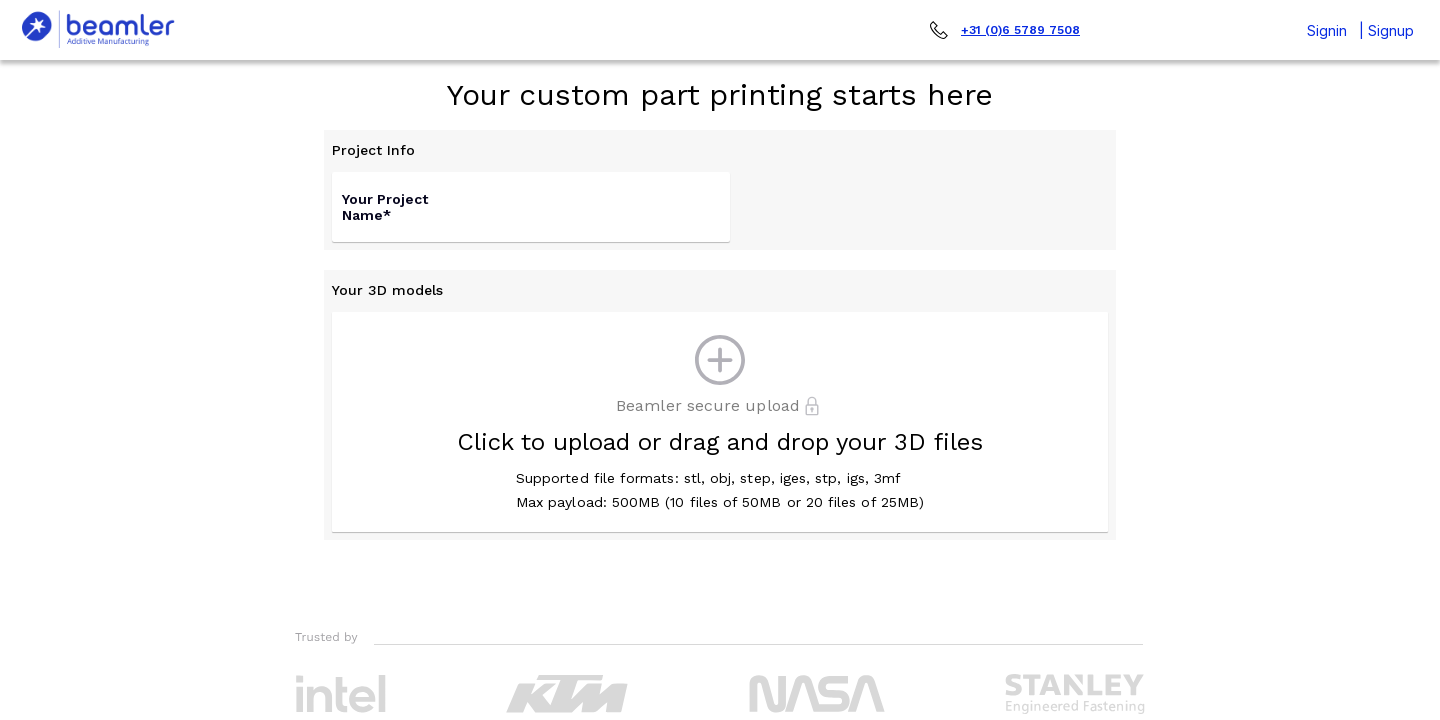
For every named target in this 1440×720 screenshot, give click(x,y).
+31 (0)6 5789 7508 (1020, 30)
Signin (1327, 30)
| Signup (1386, 30)
